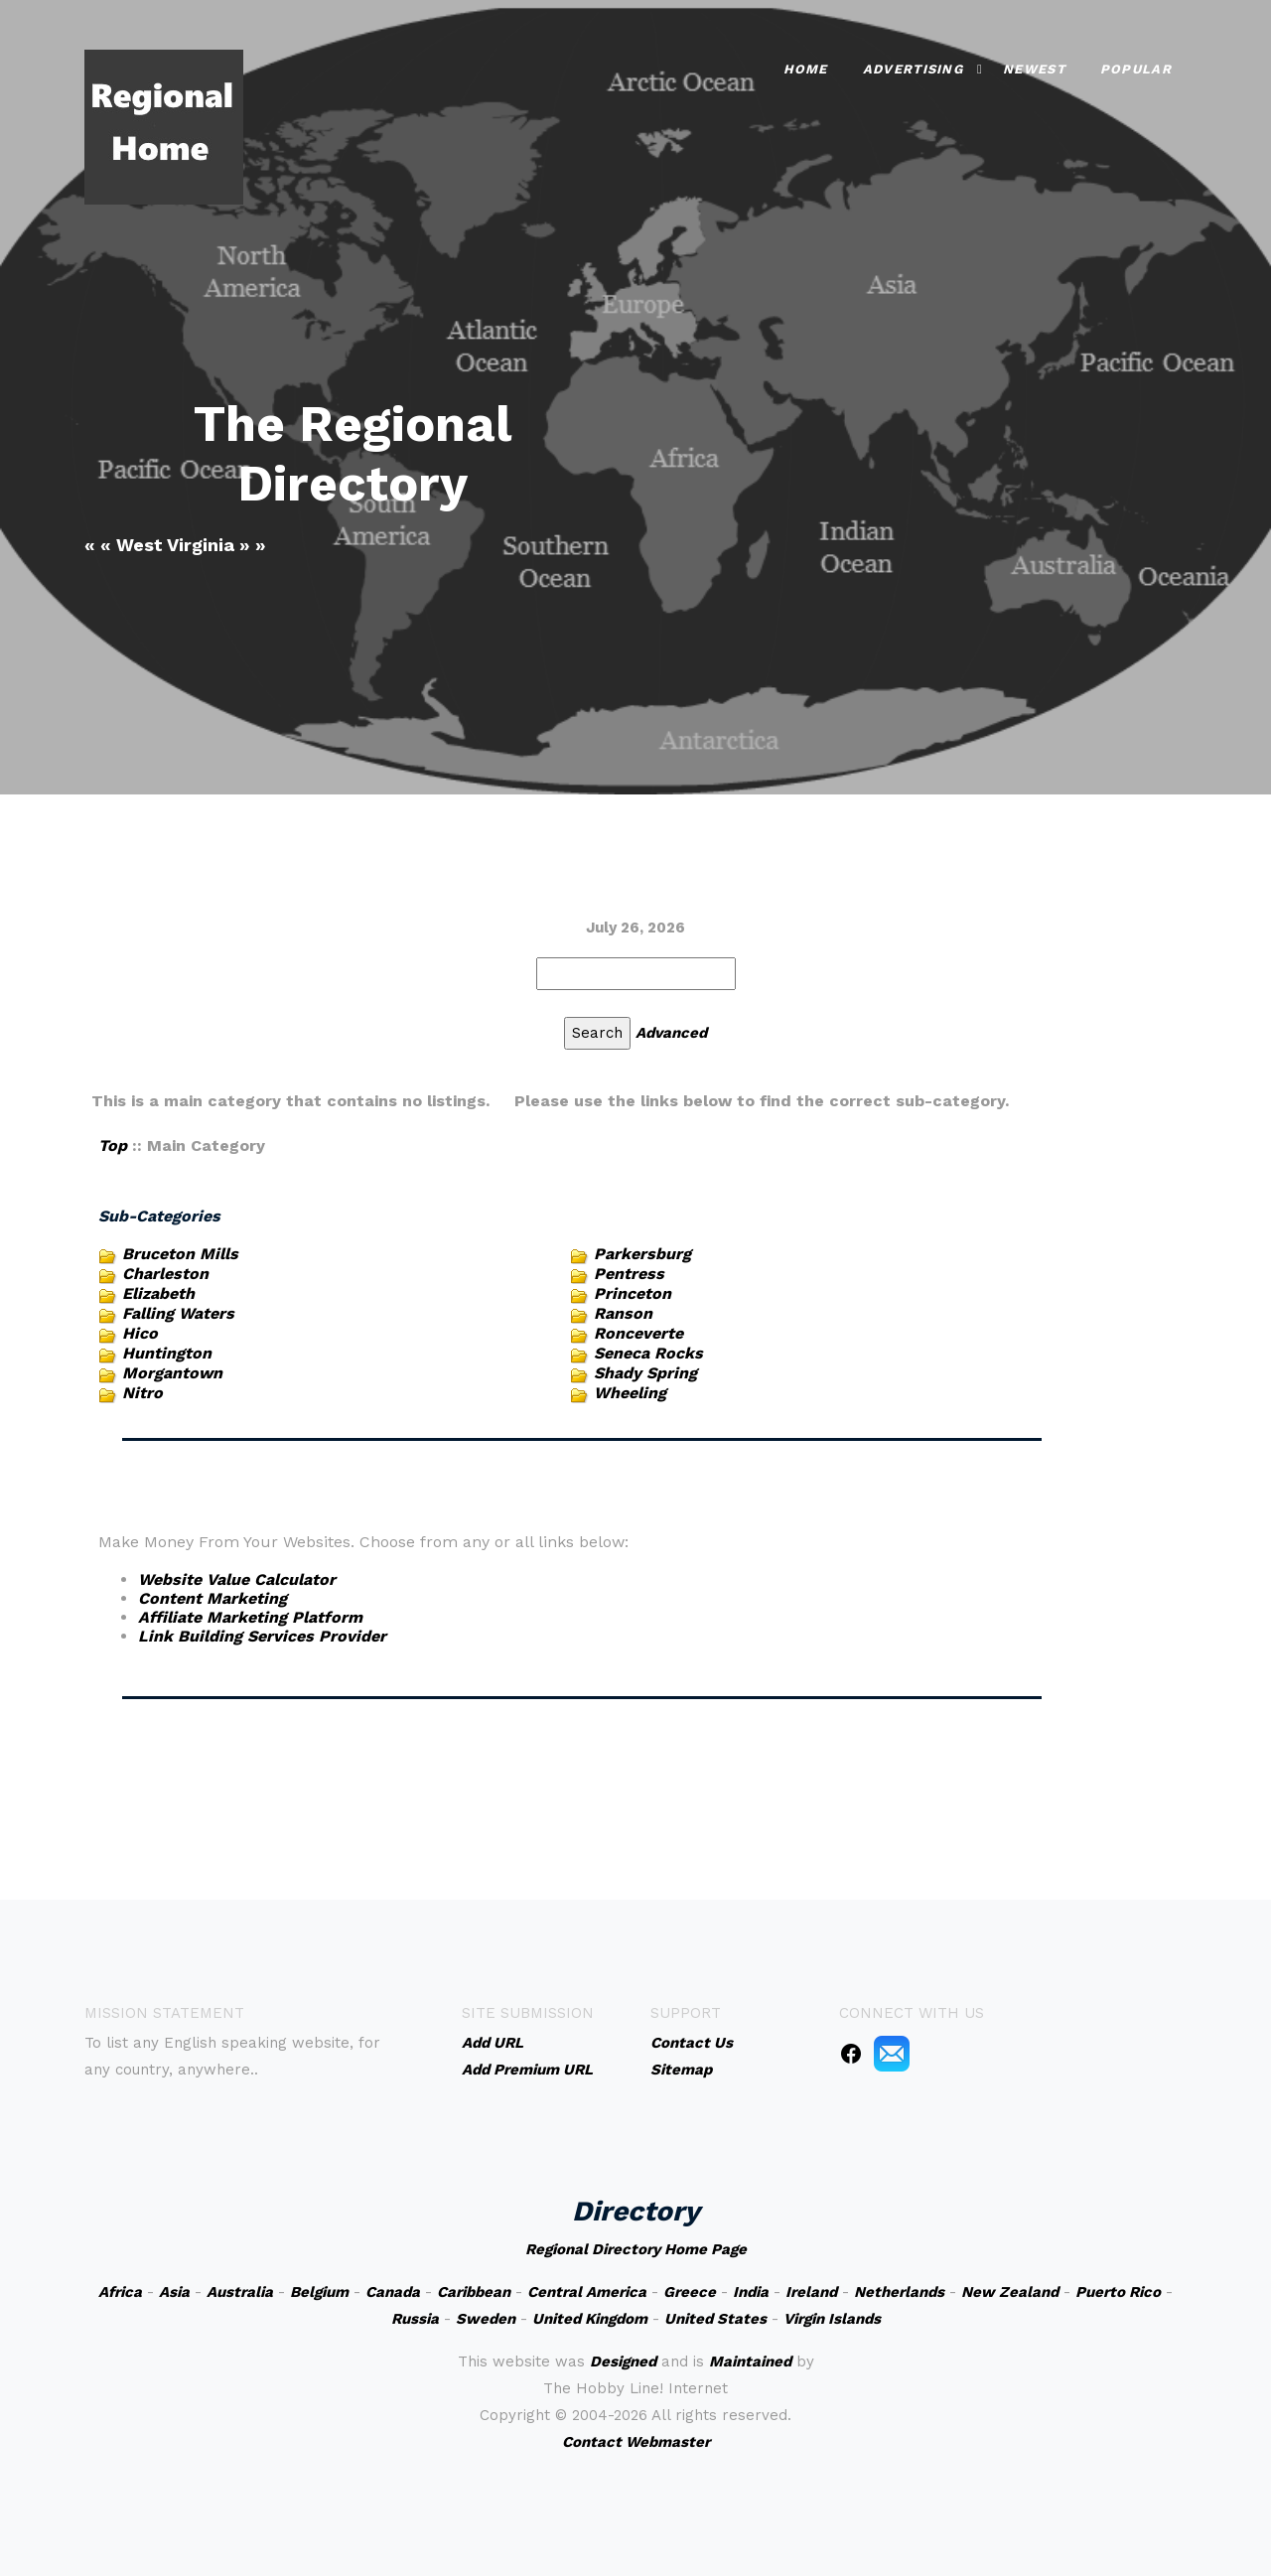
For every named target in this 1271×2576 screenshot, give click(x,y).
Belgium (319, 2292)
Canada (392, 2292)
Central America (586, 2292)
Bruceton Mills (180, 1253)
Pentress (629, 1273)
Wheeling (630, 1392)
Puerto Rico (1118, 2292)
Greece (689, 2292)
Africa (120, 2292)
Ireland (811, 2292)
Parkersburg (642, 1253)
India (751, 2292)
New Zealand (1010, 2292)
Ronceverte (638, 1333)
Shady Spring (645, 1372)
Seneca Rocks (648, 1353)
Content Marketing (212, 1598)
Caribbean (473, 2292)
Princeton (632, 1293)
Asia (174, 2292)
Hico (140, 1333)
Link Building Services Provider (262, 1636)
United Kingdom (589, 2319)
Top (112, 1145)
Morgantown (172, 1372)
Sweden (485, 2319)
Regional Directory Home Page (636, 2249)
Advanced (671, 1033)
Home (805, 69)
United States (715, 2319)
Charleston (165, 1273)
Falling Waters (178, 1313)
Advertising (913, 69)
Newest (1034, 69)
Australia (240, 2292)
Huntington (167, 1353)
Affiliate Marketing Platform (250, 1617)
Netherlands (899, 2292)
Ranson (623, 1313)
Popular (1136, 69)
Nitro (142, 1392)
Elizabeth (158, 1293)
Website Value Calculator (237, 1579)
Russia (415, 2319)
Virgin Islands (832, 2319)
